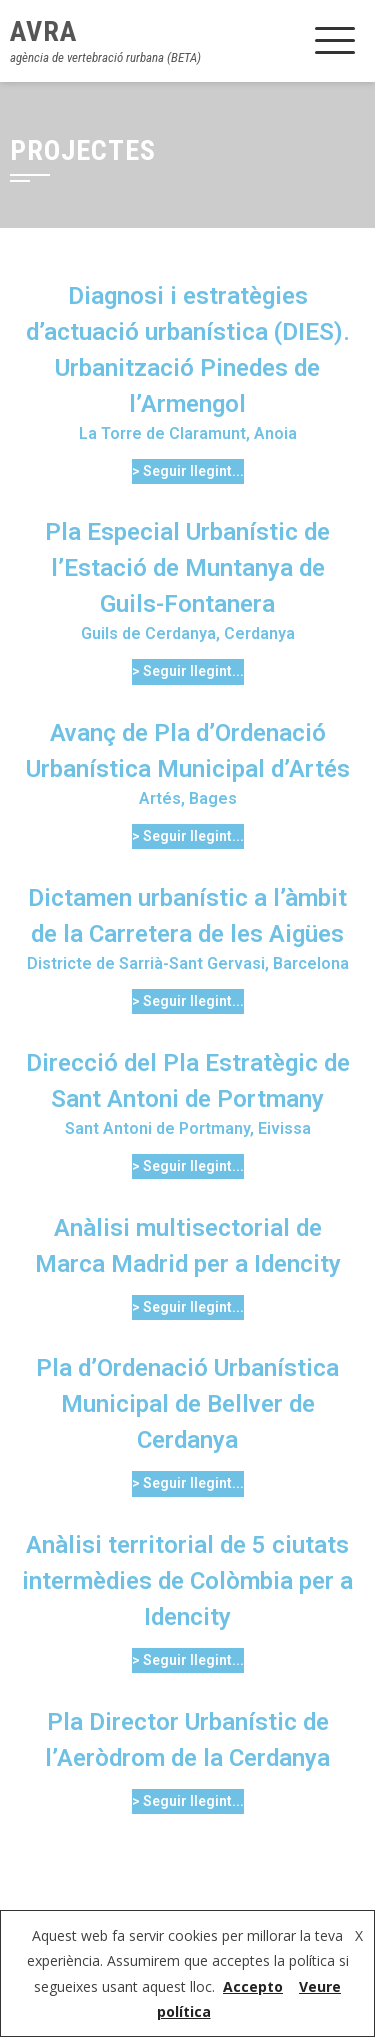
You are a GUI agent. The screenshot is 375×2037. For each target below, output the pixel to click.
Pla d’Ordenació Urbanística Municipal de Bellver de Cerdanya (187, 1404)
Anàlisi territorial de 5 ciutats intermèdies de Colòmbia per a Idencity (187, 1581)
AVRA (43, 31)
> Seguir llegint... (188, 471)
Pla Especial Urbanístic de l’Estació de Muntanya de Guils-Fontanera (187, 568)
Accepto (253, 1986)
